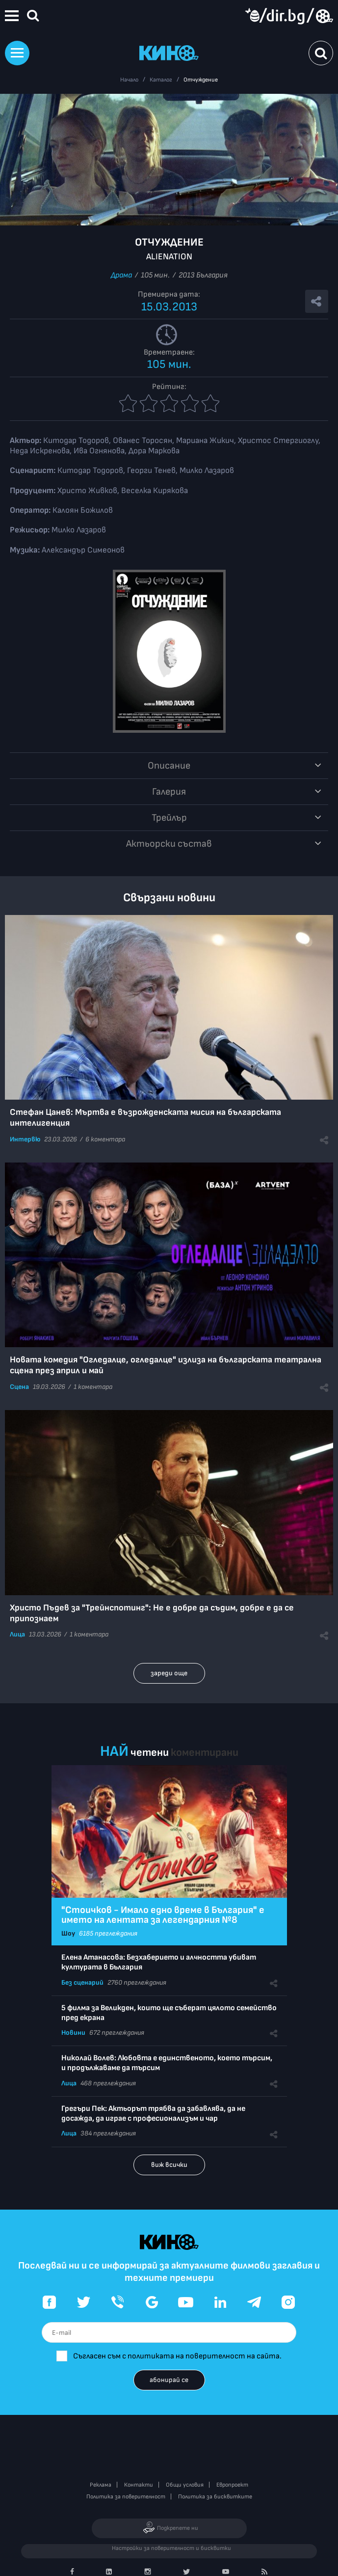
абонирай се (169, 2380)
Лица (17, 1634)
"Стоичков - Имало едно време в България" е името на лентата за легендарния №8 (162, 1915)
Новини (73, 2032)
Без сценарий (82, 1982)
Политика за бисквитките (215, 2496)
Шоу (68, 1933)
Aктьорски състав (169, 844)
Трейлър (169, 818)
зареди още (169, 1673)
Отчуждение (200, 79)
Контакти (138, 2485)
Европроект (232, 2485)
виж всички (169, 2165)
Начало (129, 79)
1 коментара (93, 1387)
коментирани (204, 1752)
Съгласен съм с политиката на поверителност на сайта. (177, 2356)
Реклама (100, 2485)
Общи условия (185, 2485)
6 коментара (105, 1139)
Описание (169, 766)
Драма (121, 275)
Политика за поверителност (125, 2496)
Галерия (169, 792)
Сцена (19, 1387)
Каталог (161, 79)
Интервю (25, 1139)
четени (149, 1752)
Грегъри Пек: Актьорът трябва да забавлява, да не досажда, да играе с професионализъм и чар (153, 2113)
